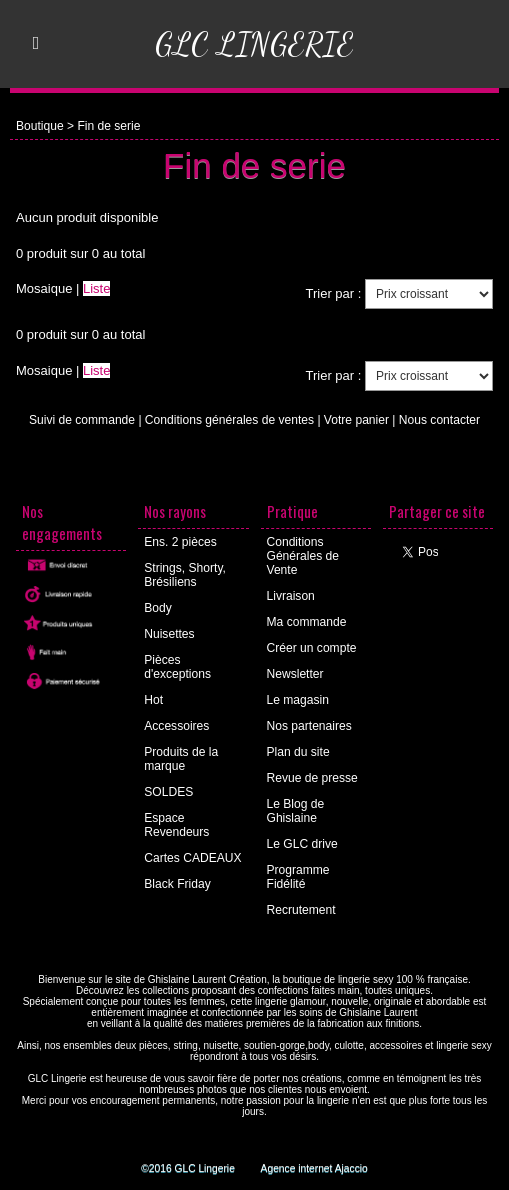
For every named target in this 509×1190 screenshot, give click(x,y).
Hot (153, 700)
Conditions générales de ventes (230, 420)
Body (157, 608)
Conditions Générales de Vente (303, 556)
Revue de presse (312, 778)
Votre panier (355, 420)
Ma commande (306, 622)
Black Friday (177, 884)
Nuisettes (169, 634)
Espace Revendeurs (176, 825)
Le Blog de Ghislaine (295, 811)
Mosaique (44, 288)
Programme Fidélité (298, 877)
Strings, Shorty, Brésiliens (184, 575)
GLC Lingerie (255, 44)
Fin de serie (108, 126)
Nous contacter (438, 420)
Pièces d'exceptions (177, 667)
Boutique (39, 126)
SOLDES (168, 792)
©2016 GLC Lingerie (188, 1168)
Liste (96, 288)
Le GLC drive (302, 844)
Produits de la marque (180, 759)
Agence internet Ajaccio (313, 1168)
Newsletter (295, 674)
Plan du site (298, 752)
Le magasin (298, 700)
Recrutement (301, 910)
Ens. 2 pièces (180, 542)
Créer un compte (311, 648)
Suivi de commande (82, 420)
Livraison (291, 596)
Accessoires (176, 726)
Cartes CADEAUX (192, 858)
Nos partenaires (309, 726)
